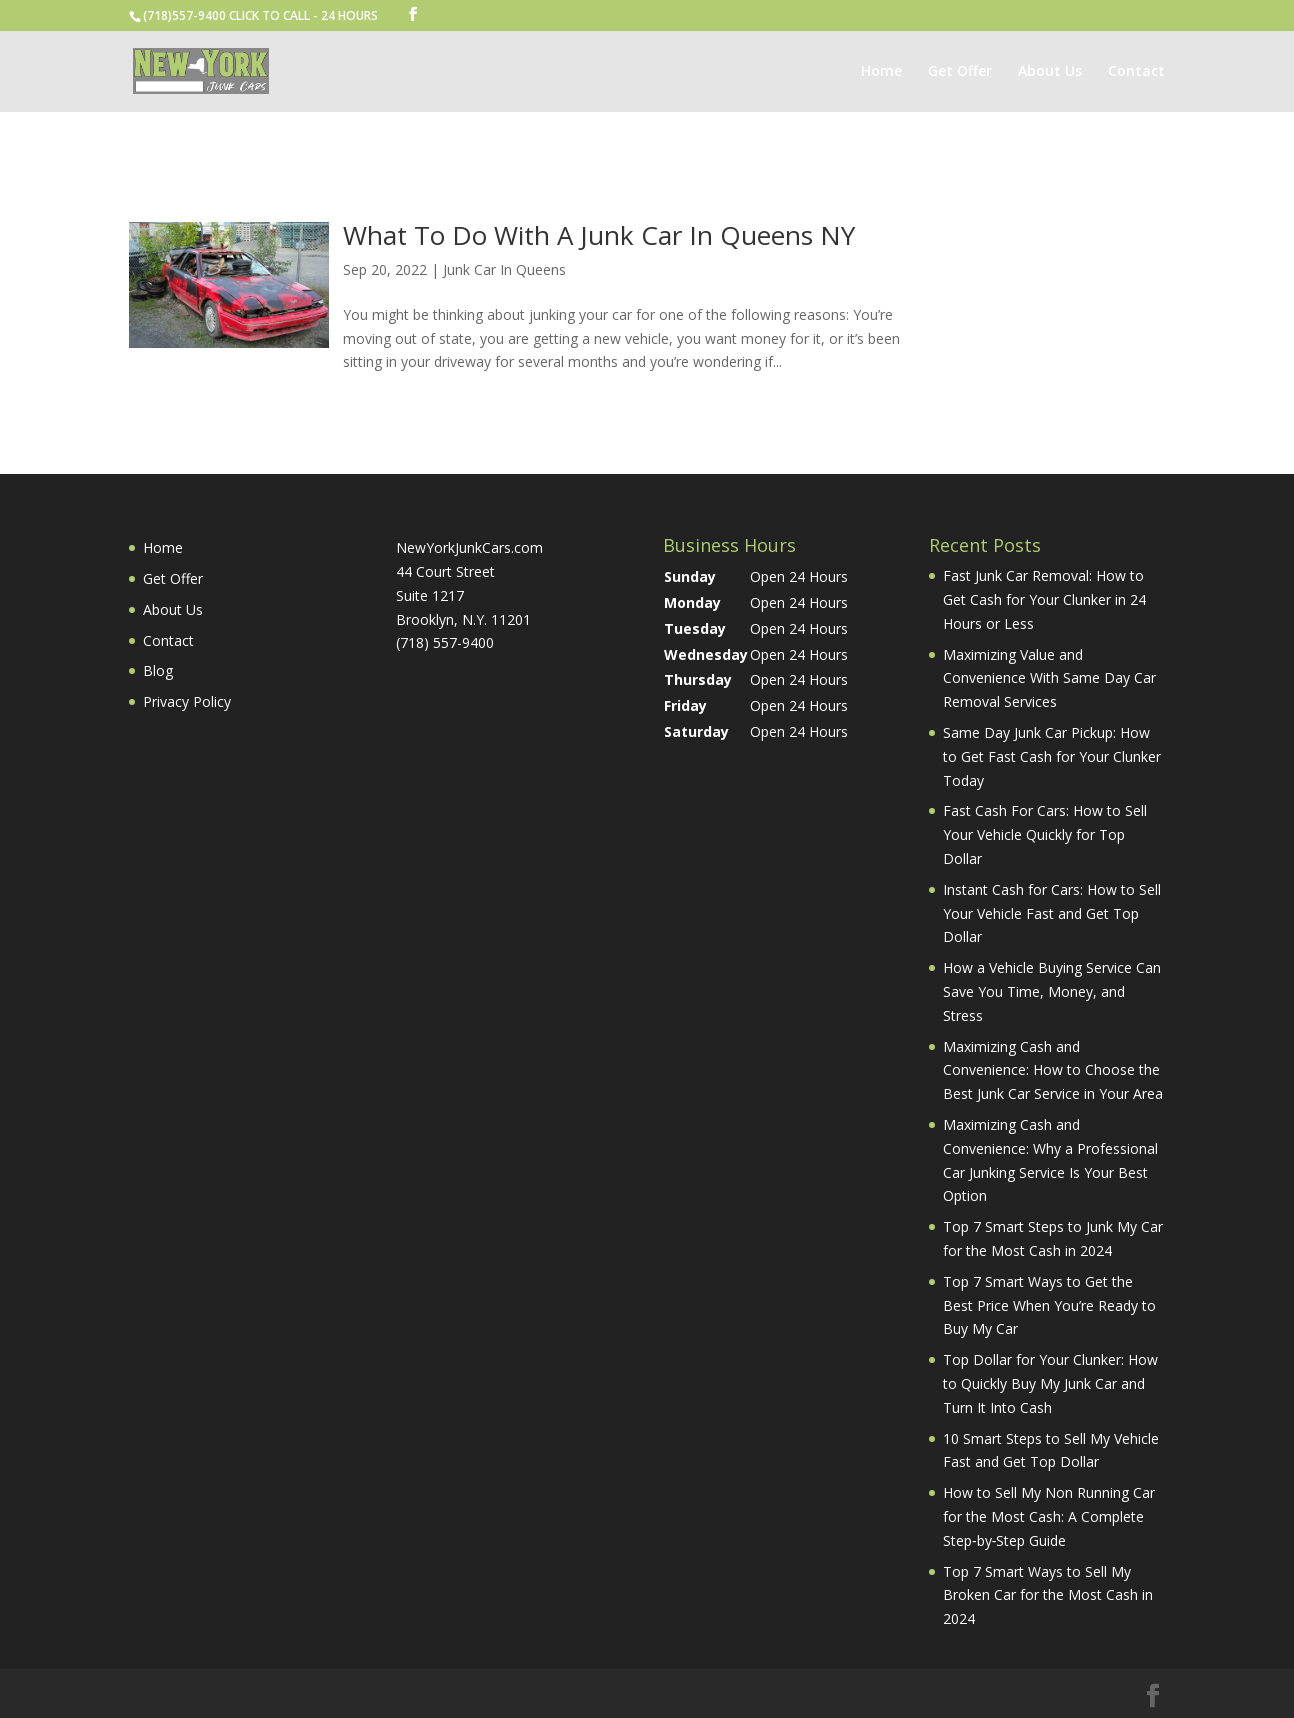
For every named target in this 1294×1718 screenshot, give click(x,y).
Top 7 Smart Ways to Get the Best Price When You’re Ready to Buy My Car (1049, 1305)
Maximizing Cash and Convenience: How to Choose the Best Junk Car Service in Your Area (1053, 1070)
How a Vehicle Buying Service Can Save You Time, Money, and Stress (1052, 991)
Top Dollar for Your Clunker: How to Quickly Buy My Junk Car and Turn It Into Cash (1050, 1383)
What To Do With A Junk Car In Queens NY (599, 235)
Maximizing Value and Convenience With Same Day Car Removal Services (1049, 678)
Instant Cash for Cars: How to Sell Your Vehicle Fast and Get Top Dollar (1052, 913)
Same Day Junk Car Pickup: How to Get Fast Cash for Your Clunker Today (1052, 756)
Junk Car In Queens (504, 269)
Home (881, 72)
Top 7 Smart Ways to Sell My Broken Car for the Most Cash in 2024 (1048, 1595)
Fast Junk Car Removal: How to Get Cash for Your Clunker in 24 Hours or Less (1044, 599)
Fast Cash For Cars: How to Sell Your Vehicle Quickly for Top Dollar (1045, 834)
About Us (1050, 72)
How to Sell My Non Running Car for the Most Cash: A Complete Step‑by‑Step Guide (1049, 1516)
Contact (1136, 72)
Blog (158, 670)
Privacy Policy (187, 701)
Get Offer (960, 72)
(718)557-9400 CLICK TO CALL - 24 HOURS (260, 15)
